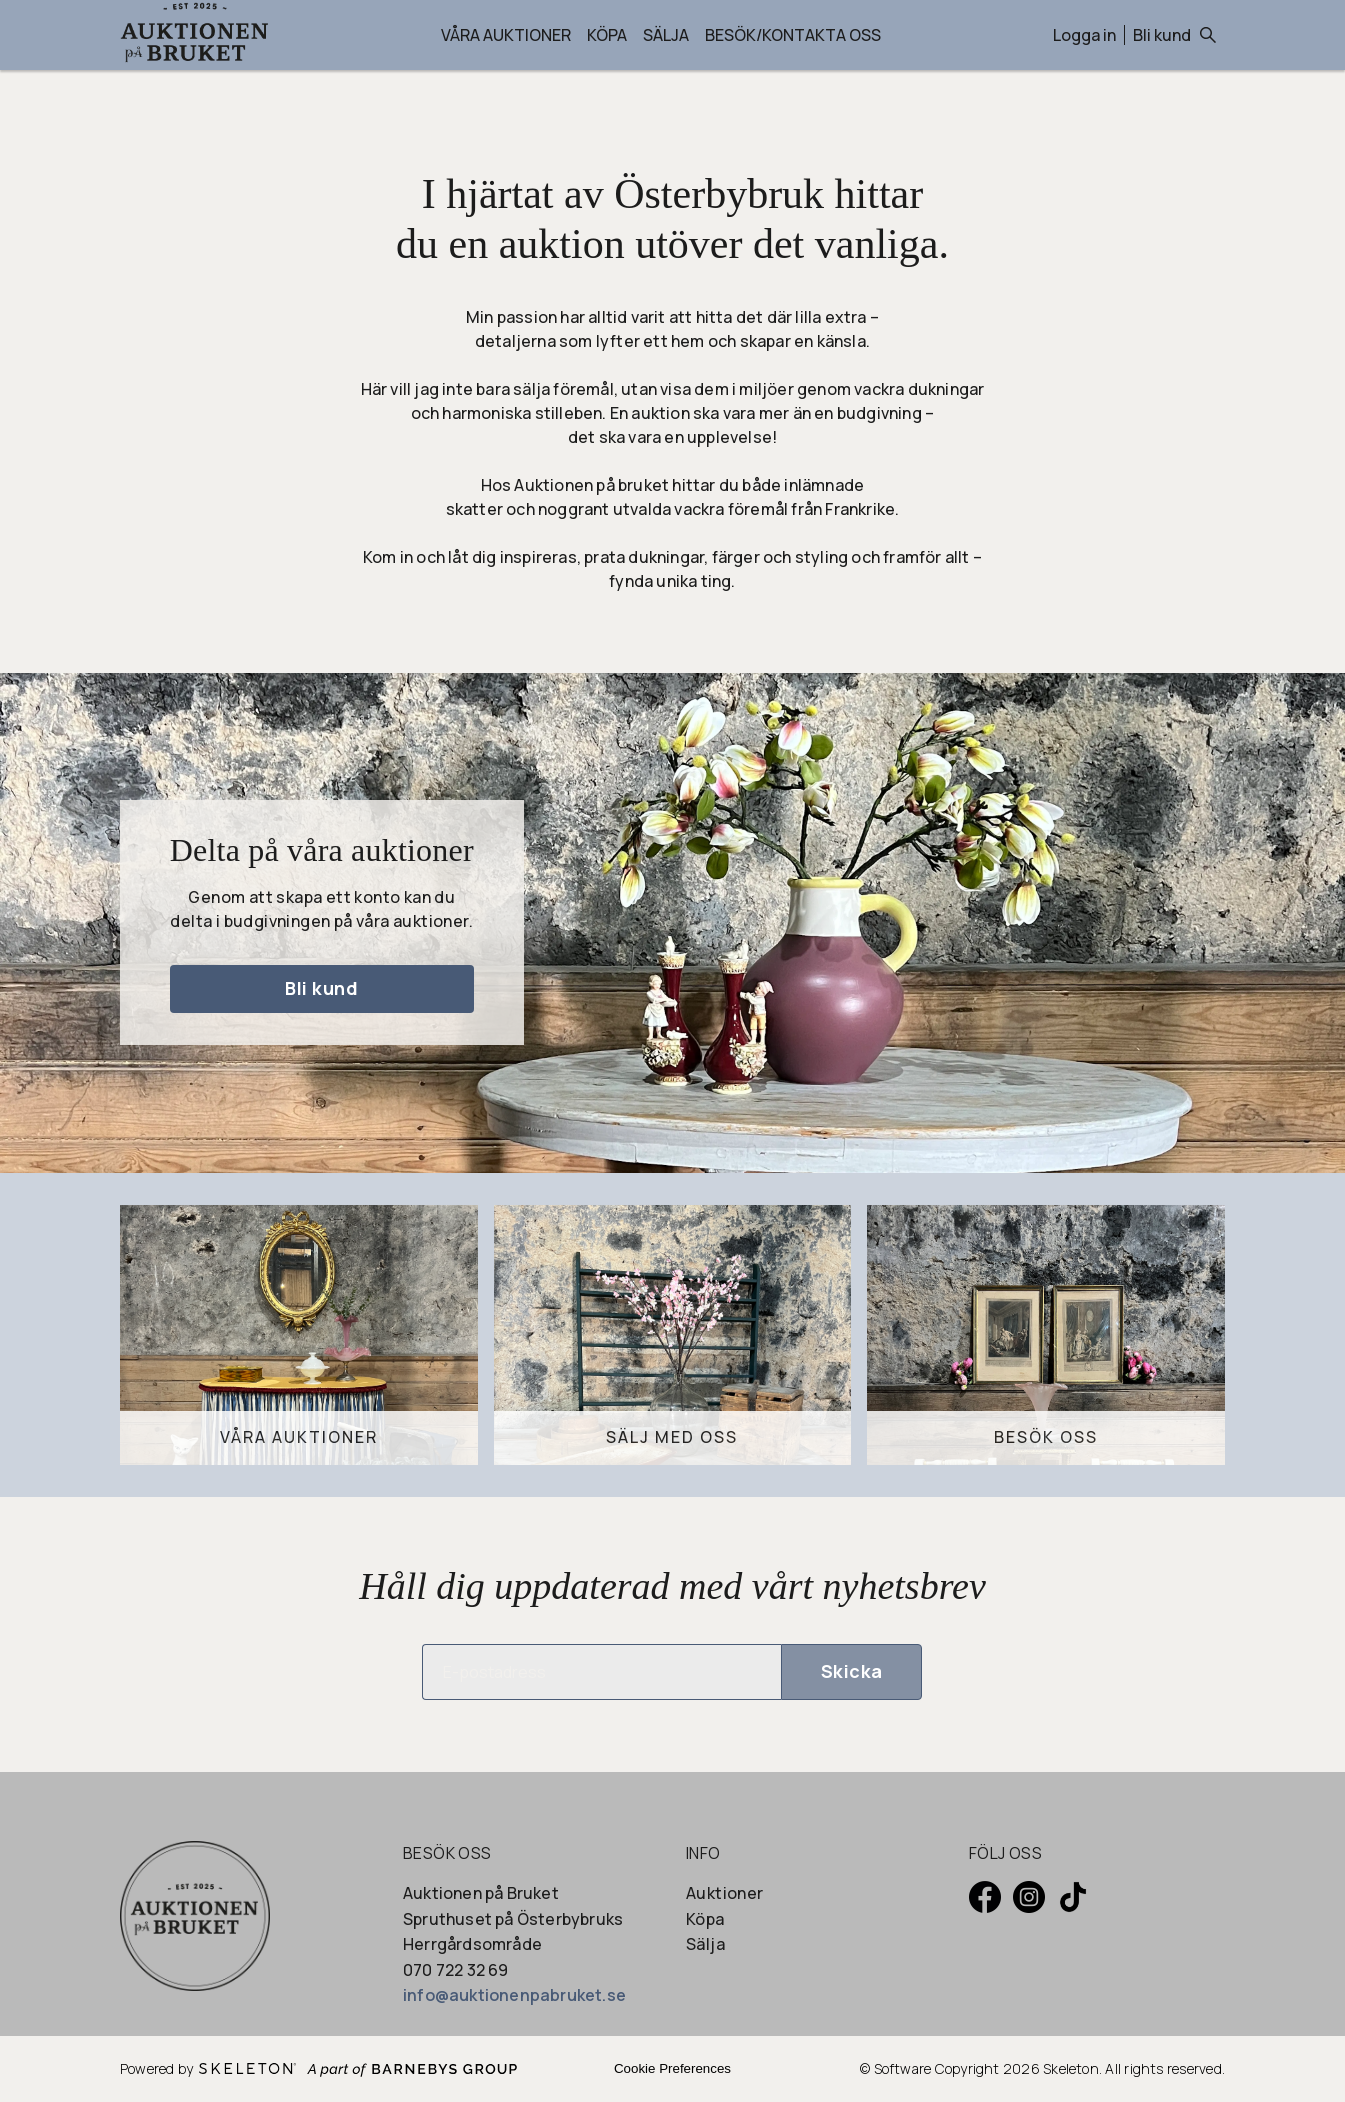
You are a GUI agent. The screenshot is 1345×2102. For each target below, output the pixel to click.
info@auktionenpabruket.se (514, 1995)
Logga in (1084, 35)
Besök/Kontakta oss (793, 35)
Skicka (852, 1671)
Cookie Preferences (672, 2068)
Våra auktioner (506, 35)
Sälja (666, 35)
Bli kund (1162, 35)
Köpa (607, 35)
